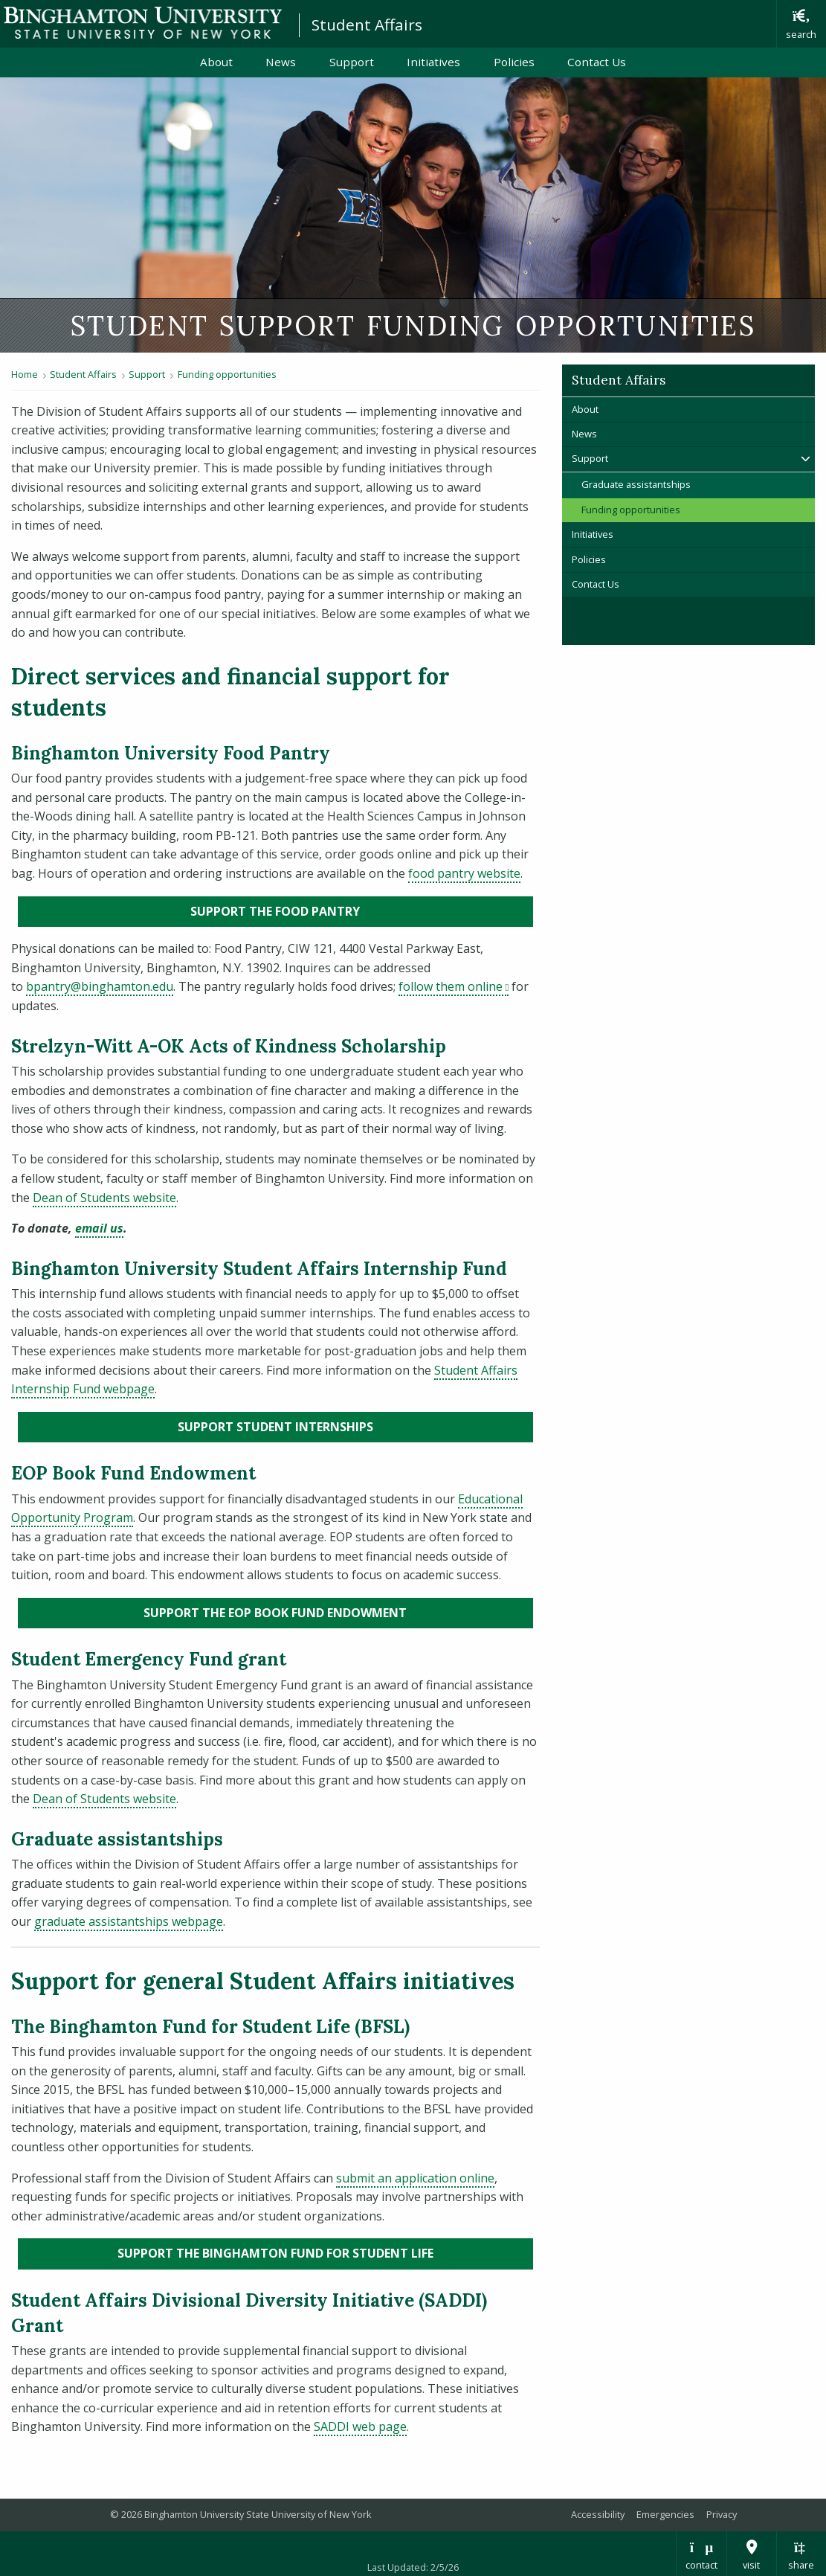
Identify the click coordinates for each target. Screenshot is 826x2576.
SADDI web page (360, 2426)
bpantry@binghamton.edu (99, 986)
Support (351, 61)
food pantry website (464, 873)
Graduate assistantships (636, 484)
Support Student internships (356, 1426)
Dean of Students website (104, 1197)
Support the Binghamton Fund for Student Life (325, 2252)
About (216, 61)
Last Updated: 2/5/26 (413, 2567)
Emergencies (665, 2514)
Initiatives (433, 61)
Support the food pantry (355, 910)
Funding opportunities (227, 374)
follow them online (454, 986)
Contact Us (596, 61)
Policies (514, 61)
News (280, 61)
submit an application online (415, 2178)
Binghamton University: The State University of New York (143, 22)
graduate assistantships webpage (128, 1921)
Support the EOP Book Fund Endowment (338, 1612)
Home (24, 374)
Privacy (721, 2514)
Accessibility (598, 2514)
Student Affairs (367, 24)
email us (99, 1228)
